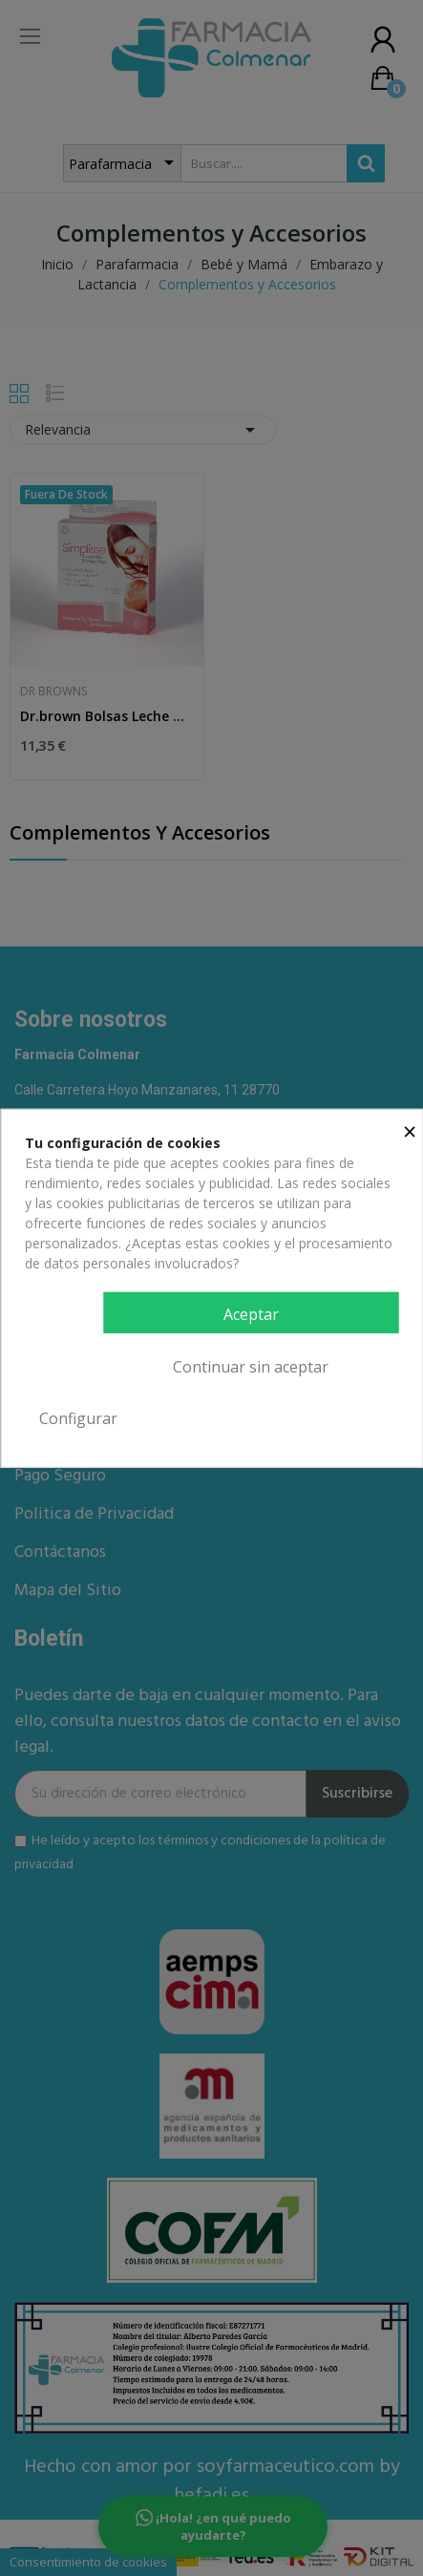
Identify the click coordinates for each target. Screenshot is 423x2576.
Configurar (78, 1418)
